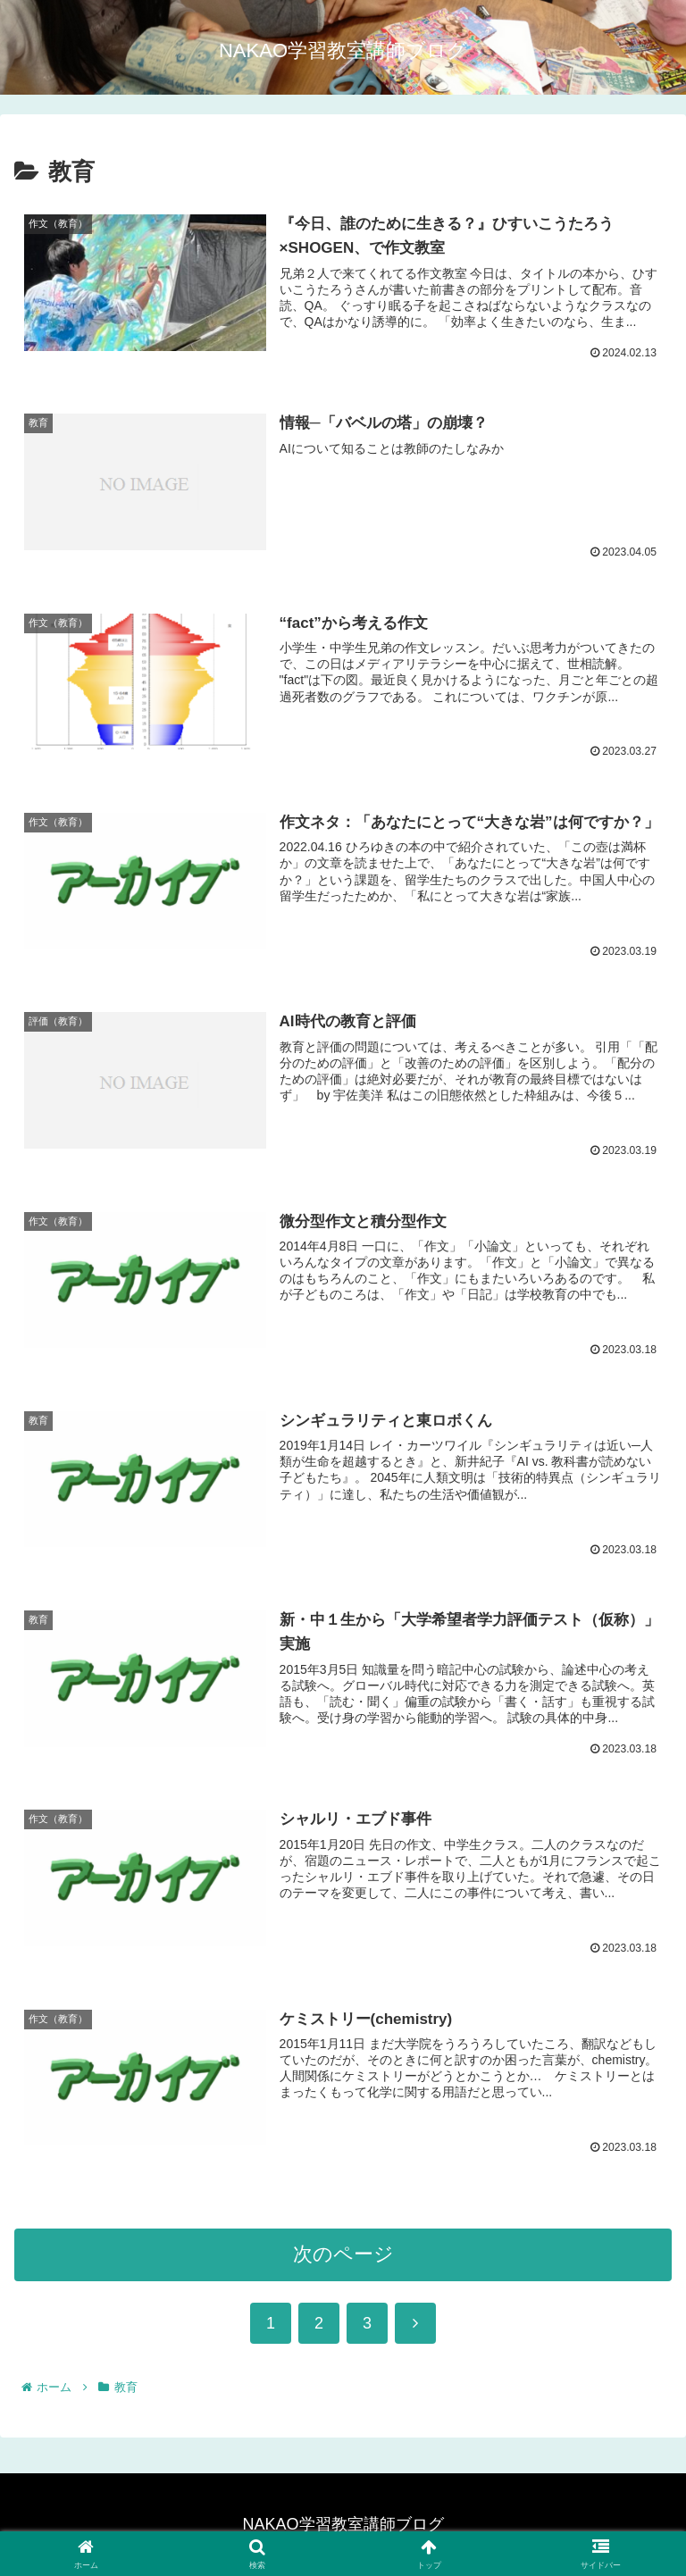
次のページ (343, 2261)
